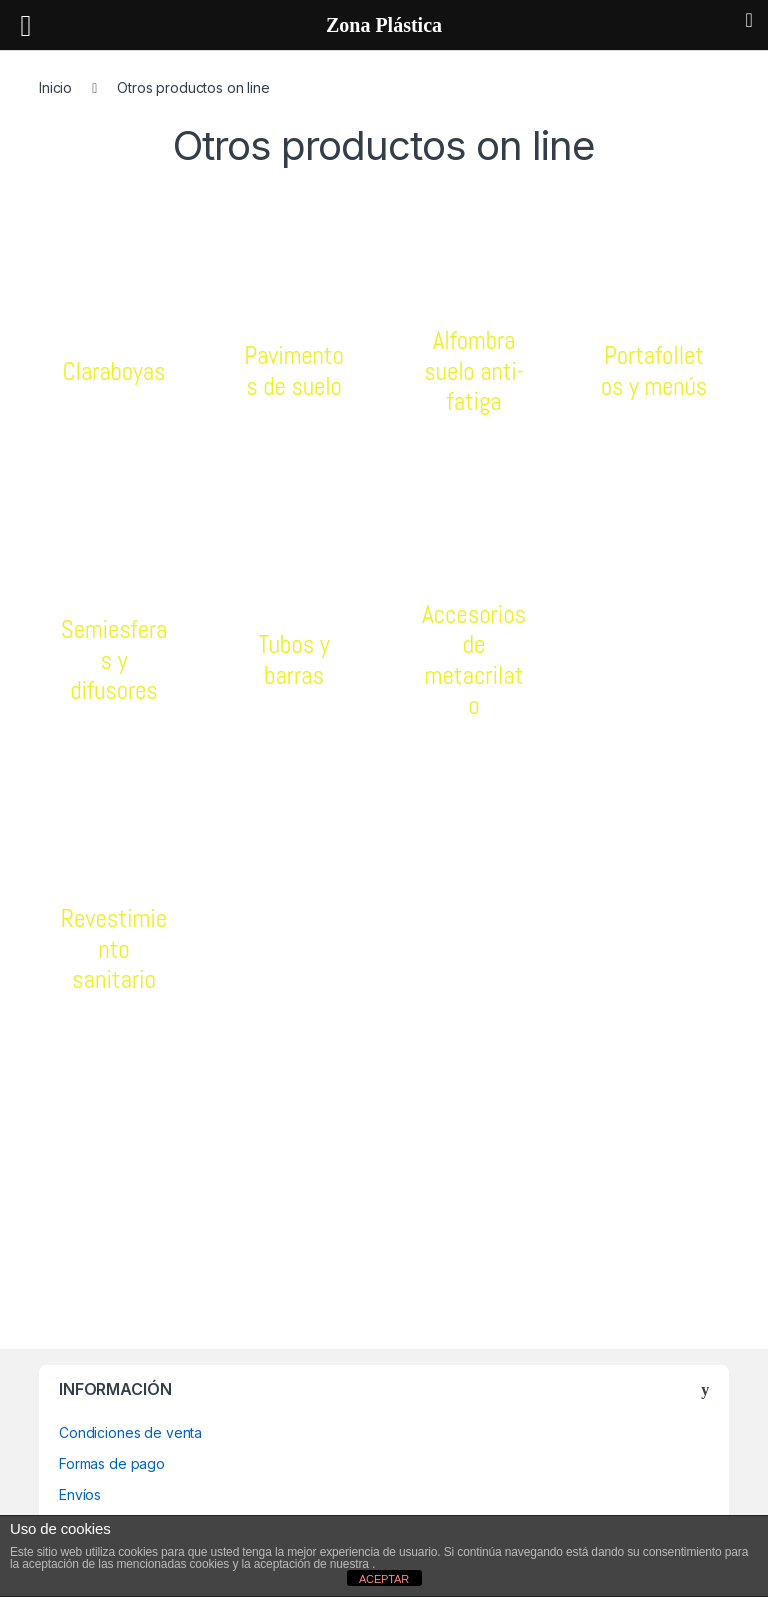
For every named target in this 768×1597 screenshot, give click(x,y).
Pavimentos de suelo (294, 370)
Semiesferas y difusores (114, 659)
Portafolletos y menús (654, 370)
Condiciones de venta (130, 1432)
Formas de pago (112, 1463)
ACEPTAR (384, 1579)
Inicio (55, 87)
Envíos (80, 1494)
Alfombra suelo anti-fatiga (474, 370)
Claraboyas (114, 371)
